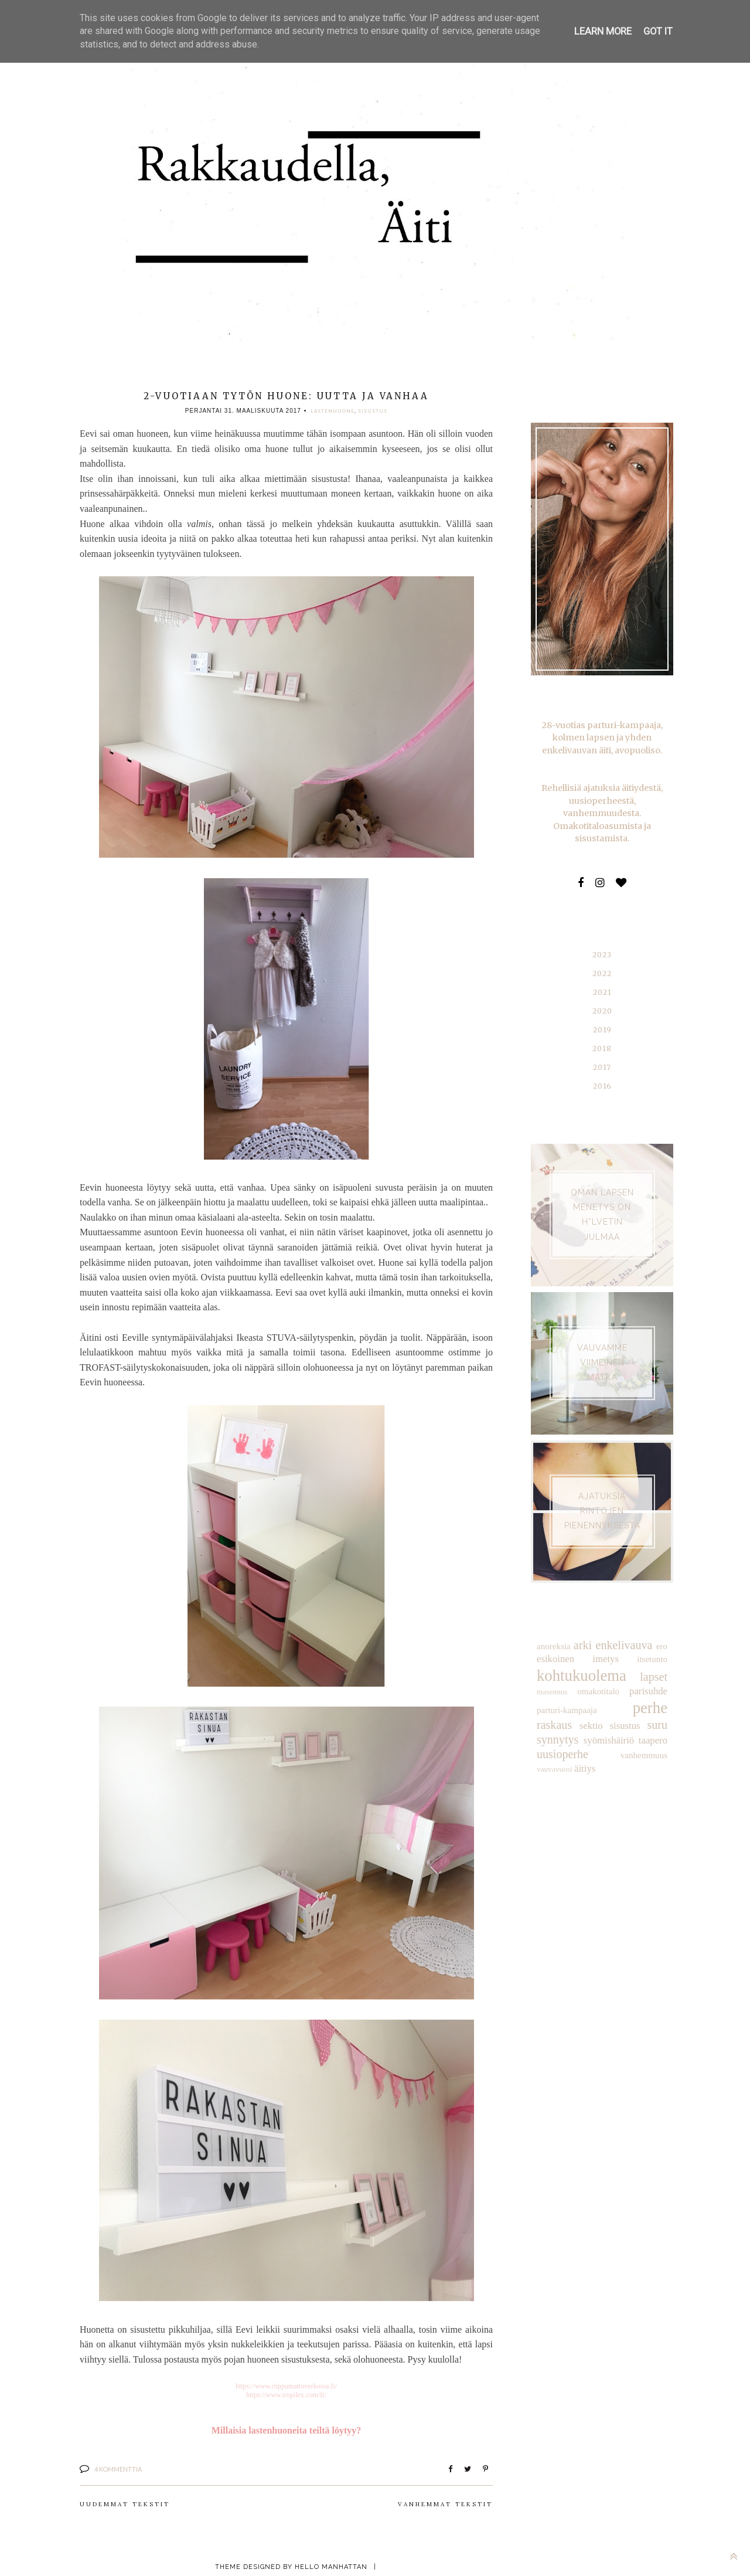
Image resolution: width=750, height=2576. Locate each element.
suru (611, 1706)
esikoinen (554, 1643)
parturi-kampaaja (565, 1691)
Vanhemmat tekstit (445, 2500)
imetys (605, 1643)
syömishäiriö (561, 1721)
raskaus (650, 1690)
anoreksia (553, 1630)
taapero (601, 1721)
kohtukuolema (579, 1658)
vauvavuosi (601, 1735)
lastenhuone (332, 411)
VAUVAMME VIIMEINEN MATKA (602, 1347)
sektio (548, 1706)
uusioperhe (642, 1720)
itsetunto (652, 1643)
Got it (658, 30)
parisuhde (649, 1674)
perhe (613, 1689)
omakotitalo (598, 1674)
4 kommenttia (118, 2465)
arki (582, 1629)
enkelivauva (624, 1629)
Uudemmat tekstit (125, 2500)
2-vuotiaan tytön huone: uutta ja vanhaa (286, 396)
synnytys (647, 1706)
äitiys (630, 1734)
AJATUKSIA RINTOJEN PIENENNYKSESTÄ (602, 1495)
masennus (551, 1675)
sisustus (372, 411)
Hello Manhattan (331, 2563)
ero (662, 1630)
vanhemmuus (559, 1734)
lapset (654, 1659)
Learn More (603, 30)
